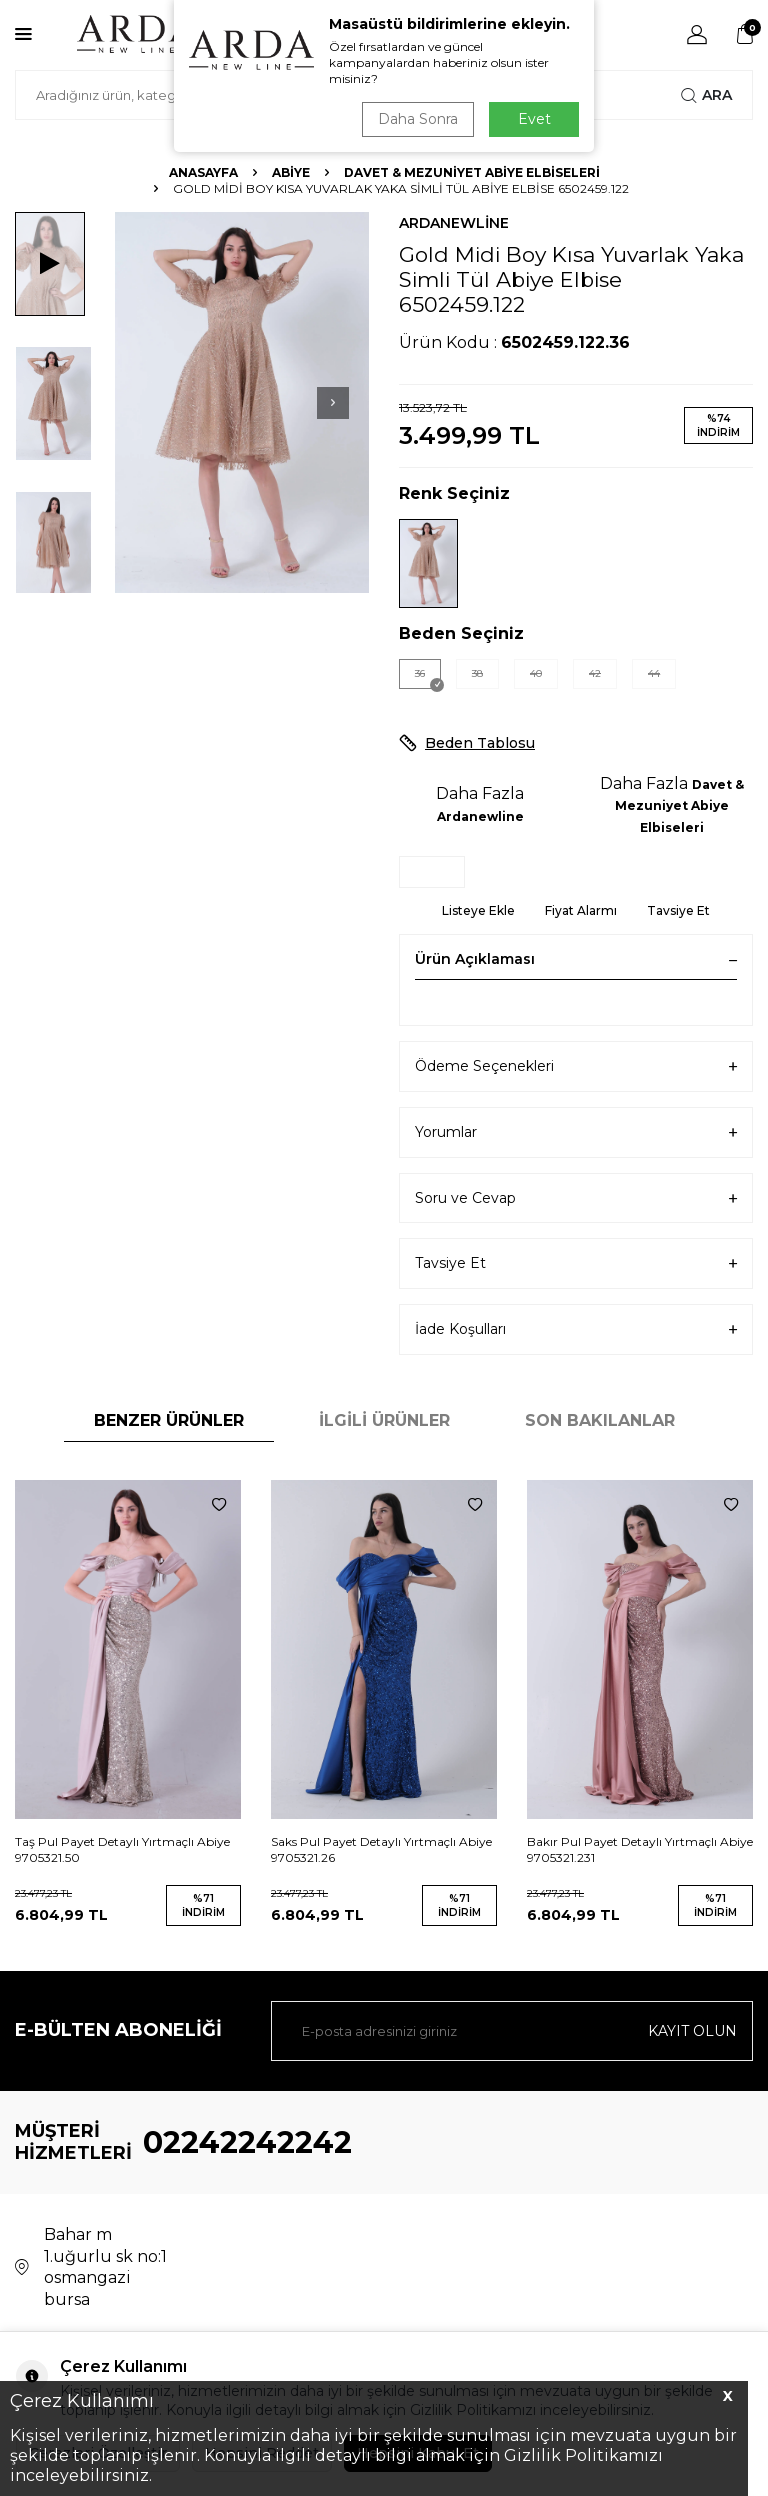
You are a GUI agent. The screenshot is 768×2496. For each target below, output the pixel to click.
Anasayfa (203, 172)
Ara (706, 95)
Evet (534, 119)
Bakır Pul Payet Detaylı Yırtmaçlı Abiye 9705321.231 (640, 1849)
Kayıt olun (692, 2031)
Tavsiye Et (678, 910)
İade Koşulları (576, 1329)
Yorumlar (576, 1132)
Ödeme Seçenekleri (576, 1066)
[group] (242, 402)
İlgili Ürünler (384, 1420)
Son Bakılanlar (600, 1420)
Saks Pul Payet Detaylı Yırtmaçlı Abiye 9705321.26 (381, 1849)
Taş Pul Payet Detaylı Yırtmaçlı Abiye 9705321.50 (122, 1849)
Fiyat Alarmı (581, 910)
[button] (333, 403)
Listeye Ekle (478, 910)
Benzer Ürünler (169, 1420)
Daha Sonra (418, 119)
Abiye (291, 172)
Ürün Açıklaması (576, 959)
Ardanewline (454, 223)
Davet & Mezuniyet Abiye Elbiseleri (472, 172)
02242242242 (247, 2142)
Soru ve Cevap (576, 1198)
